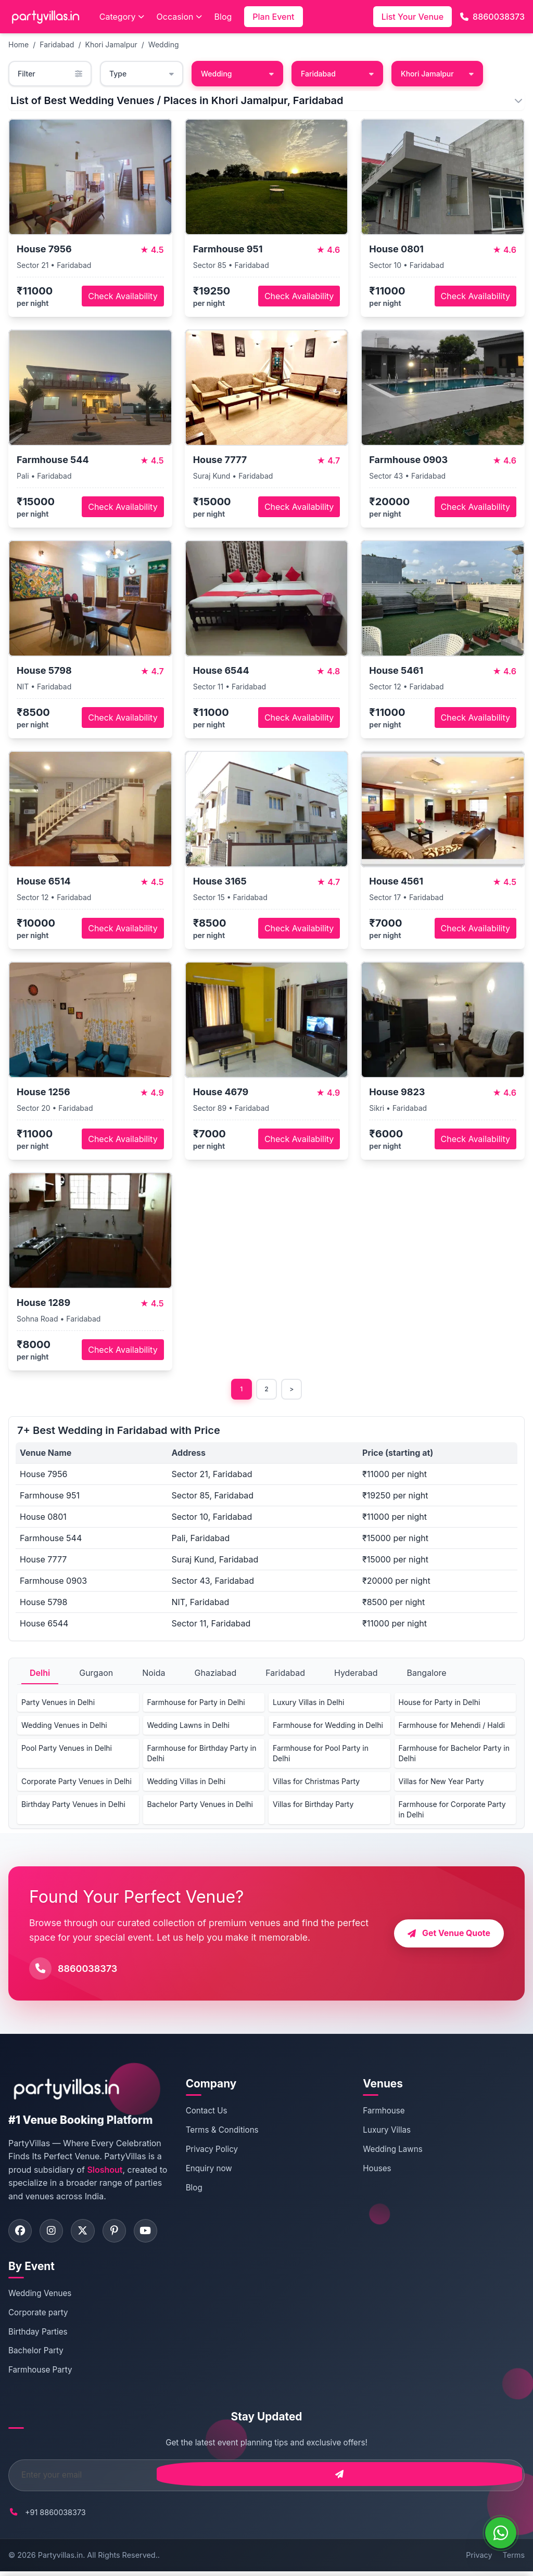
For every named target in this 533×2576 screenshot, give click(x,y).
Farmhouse (383, 2113)
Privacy (479, 2559)
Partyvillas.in (60, 2559)
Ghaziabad (216, 1675)
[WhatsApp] (500, 2532)
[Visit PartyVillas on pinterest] (123, 2234)
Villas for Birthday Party (313, 1806)
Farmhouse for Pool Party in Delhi (321, 1755)
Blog (223, 16)
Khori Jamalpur (111, 44)
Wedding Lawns (392, 2151)
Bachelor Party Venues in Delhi (200, 1806)
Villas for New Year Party (441, 1783)
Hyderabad (356, 1675)
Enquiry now (209, 2170)
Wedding (163, 44)
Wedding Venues (39, 2298)
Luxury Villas (387, 2132)
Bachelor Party (36, 2355)
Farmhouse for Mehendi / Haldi (452, 1727)
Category (121, 16)
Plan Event (273, 16)
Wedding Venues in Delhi (64, 1727)
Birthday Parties (38, 2336)
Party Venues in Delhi (58, 1704)
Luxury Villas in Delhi (308, 1704)
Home (18, 44)
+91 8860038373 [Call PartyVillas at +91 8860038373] (55, 2516)
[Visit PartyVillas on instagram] (55, 2234)
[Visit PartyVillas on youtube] (157, 2234)
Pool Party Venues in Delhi (66, 1750)
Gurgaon (96, 1675)
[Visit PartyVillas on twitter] (89, 2234)
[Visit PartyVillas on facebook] (21, 2234)
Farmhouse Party (40, 2374)
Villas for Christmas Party (316, 1783)
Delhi (40, 1675)
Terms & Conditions (222, 2132)
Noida (153, 1675)
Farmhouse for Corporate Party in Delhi (452, 1811)
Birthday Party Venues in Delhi (73, 1806)
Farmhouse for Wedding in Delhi (328, 1727)
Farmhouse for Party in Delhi (196, 1704)
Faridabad (57, 44)
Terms (514, 2559)
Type (141, 73)
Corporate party (38, 2317)
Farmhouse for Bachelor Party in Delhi (454, 1755)
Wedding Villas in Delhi (186, 1783)
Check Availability (122, 296)
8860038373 (492, 16)
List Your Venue (412, 16)
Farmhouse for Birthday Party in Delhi (202, 1755)
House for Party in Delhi (439, 1704)
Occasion (179, 16)
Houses (377, 2170)
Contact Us (206, 2113)
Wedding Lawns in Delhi (188, 1727)
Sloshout (104, 2172)
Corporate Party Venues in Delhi (76, 1783)
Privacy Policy (212, 2151)
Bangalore (426, 1675)
